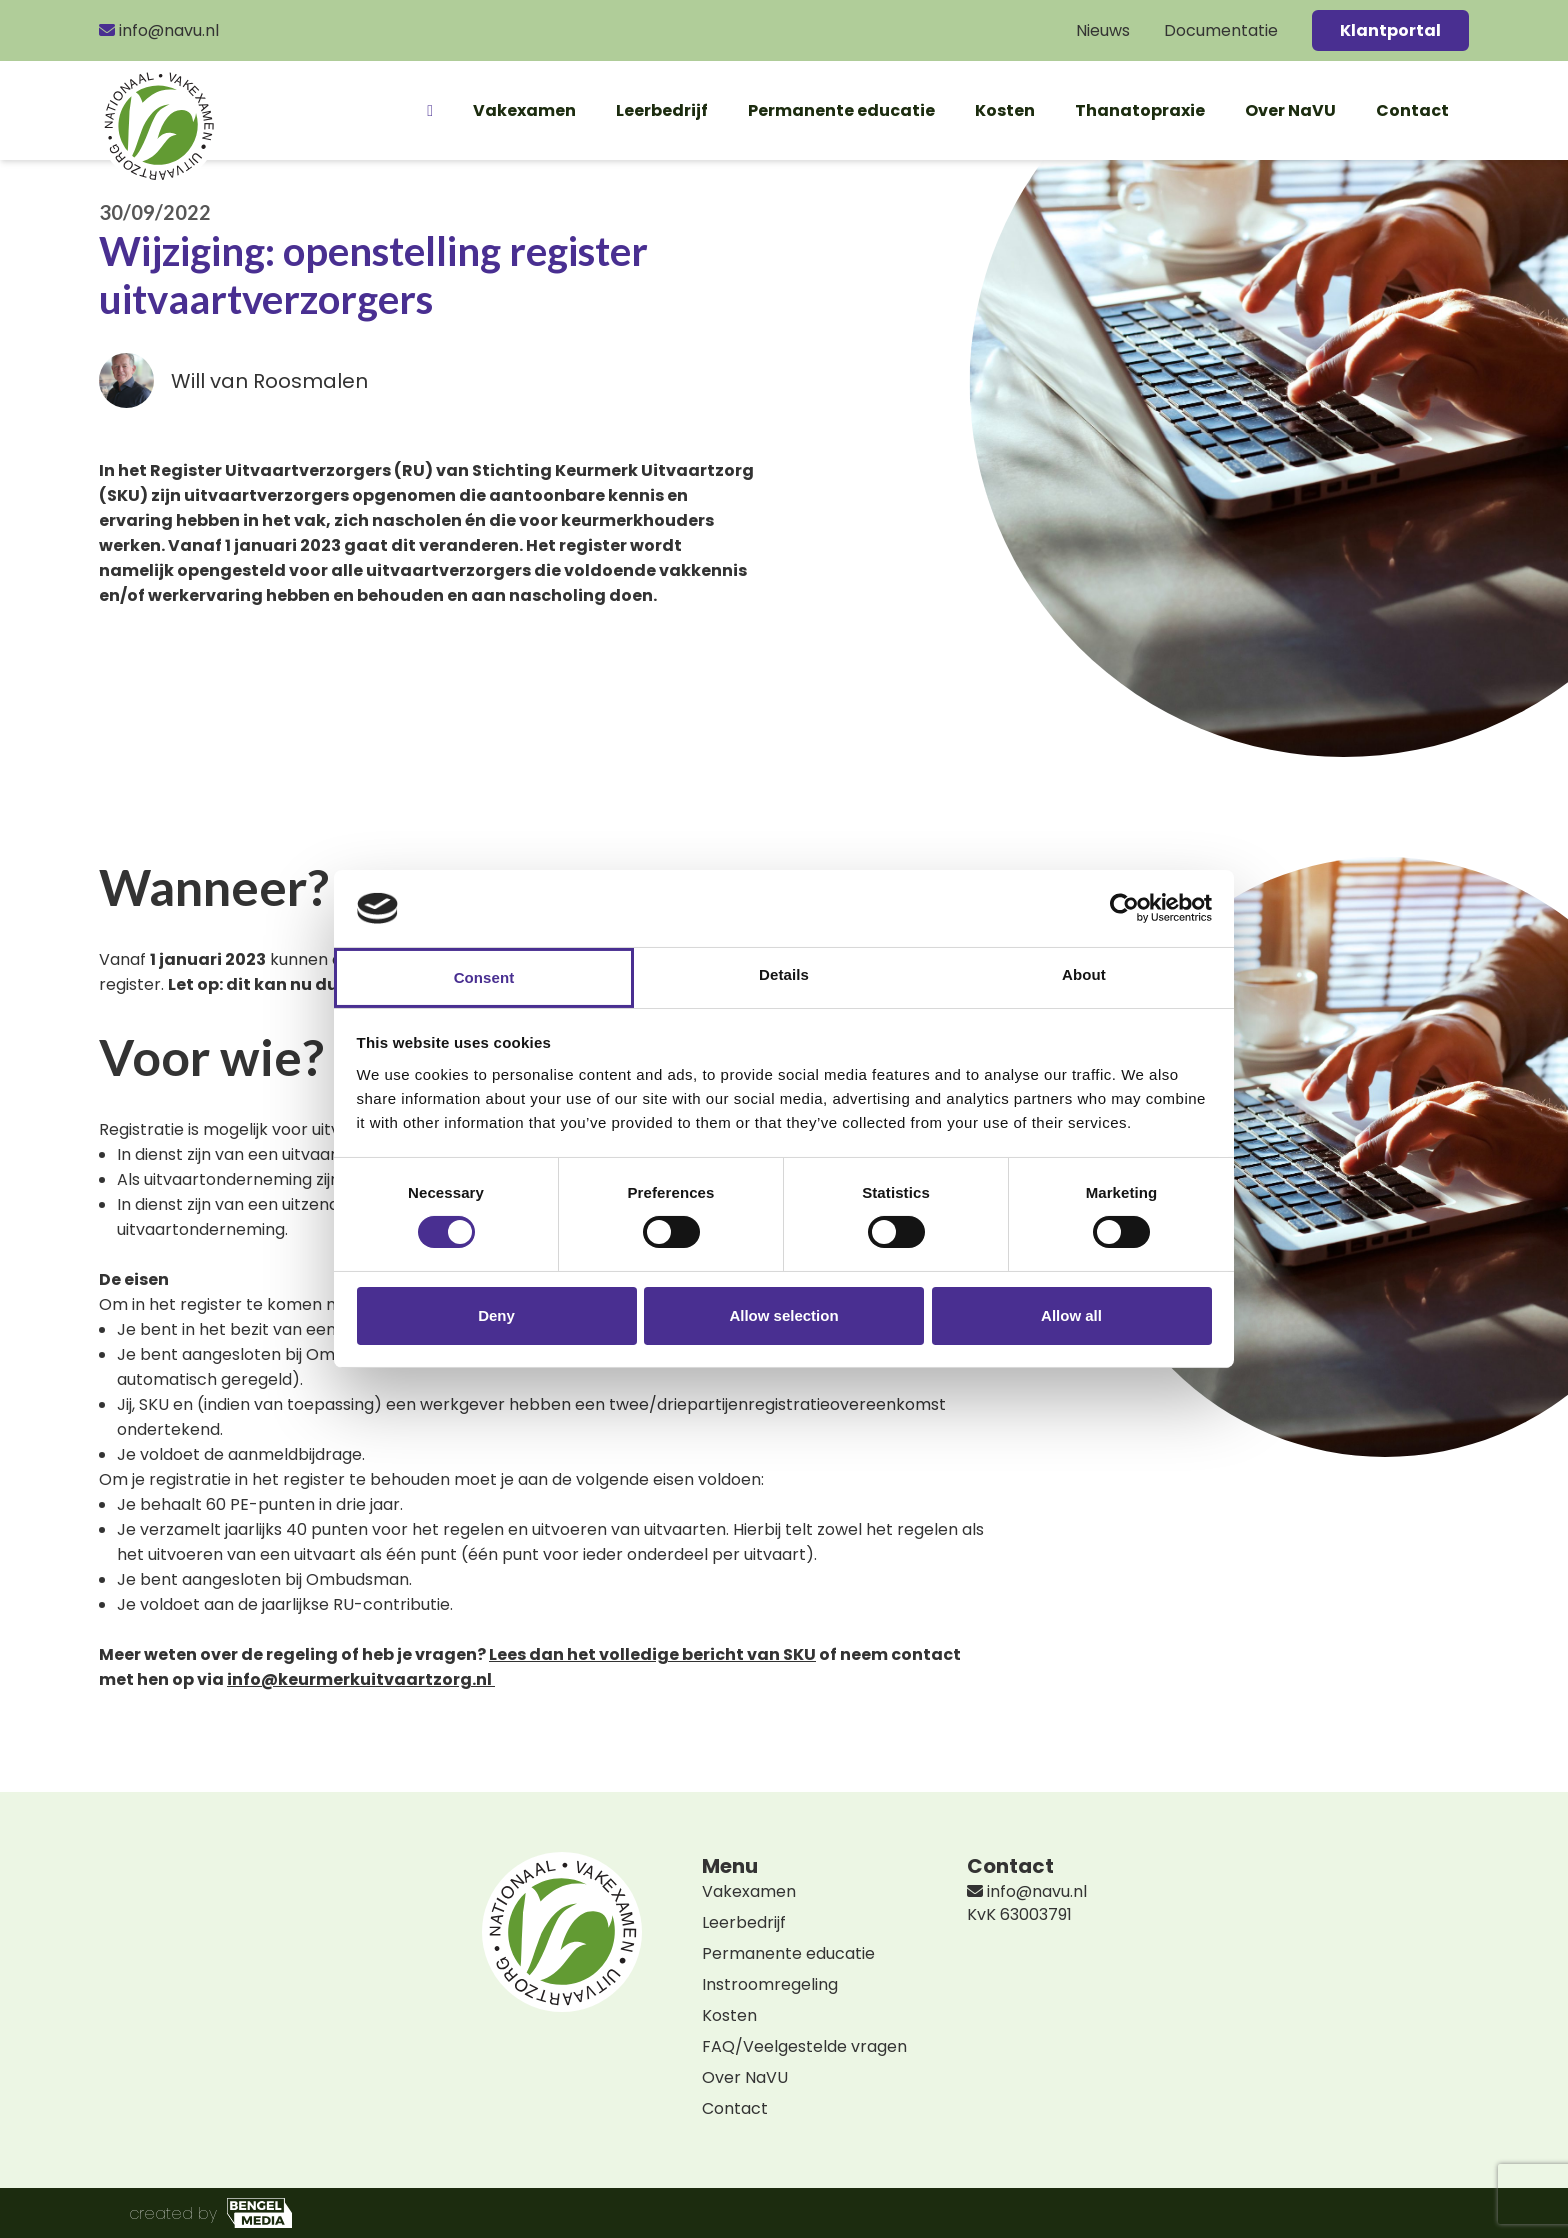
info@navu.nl (159, 30)
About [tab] (1084, 974)
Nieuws (1103, 30)
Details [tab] (784, 974)
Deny (496, 1315)
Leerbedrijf (662, 110)
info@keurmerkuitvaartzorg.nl (359, 1679)
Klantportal (1390, 30)
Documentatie (1221, 30)
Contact (1412, 110)
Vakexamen (524, 110)
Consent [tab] (484, 977)
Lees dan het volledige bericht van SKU (652, 1654)
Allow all (1071, 1315)
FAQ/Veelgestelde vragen (804, 2046)
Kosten (1005, 110)
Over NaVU (1290, 110)
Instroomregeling (770, 1984)
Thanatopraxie (1140, 110)
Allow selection (783, 1315)
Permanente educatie (841, 110)
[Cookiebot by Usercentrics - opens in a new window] (1124, 908)
